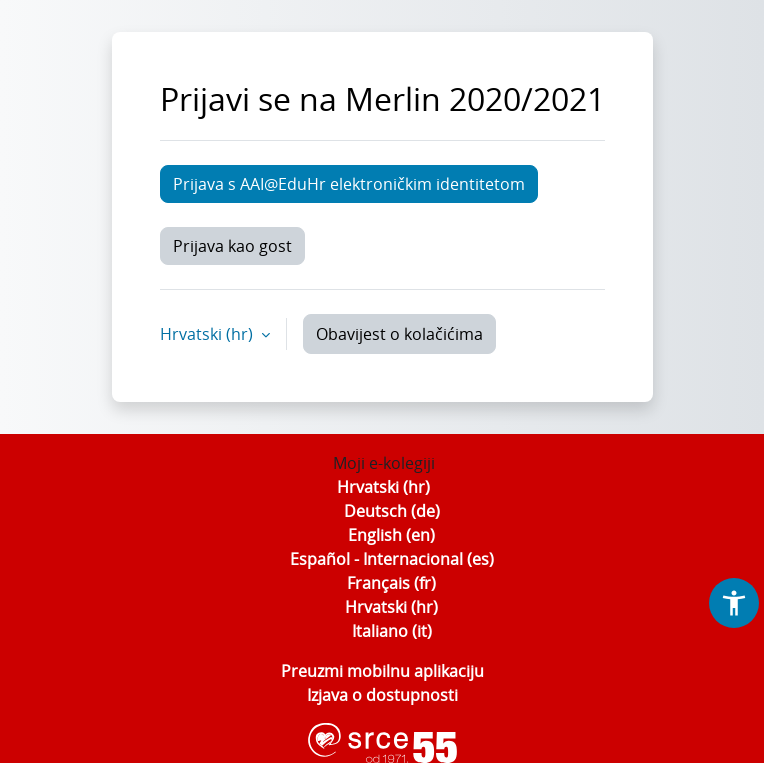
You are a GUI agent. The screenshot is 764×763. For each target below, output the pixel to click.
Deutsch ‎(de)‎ (392, 511)
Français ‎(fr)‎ (391, 583)
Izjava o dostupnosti (382, 695)
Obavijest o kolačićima (399, 334)
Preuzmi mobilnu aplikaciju (382, 671)
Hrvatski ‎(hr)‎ (383, 487)
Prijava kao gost (232, 246)
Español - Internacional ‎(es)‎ (392, 559)
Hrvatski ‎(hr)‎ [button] (208, 334)
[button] (734, 603)
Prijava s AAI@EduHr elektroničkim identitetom (349, 184)
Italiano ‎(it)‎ (392, 631)
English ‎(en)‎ (391, 535)
